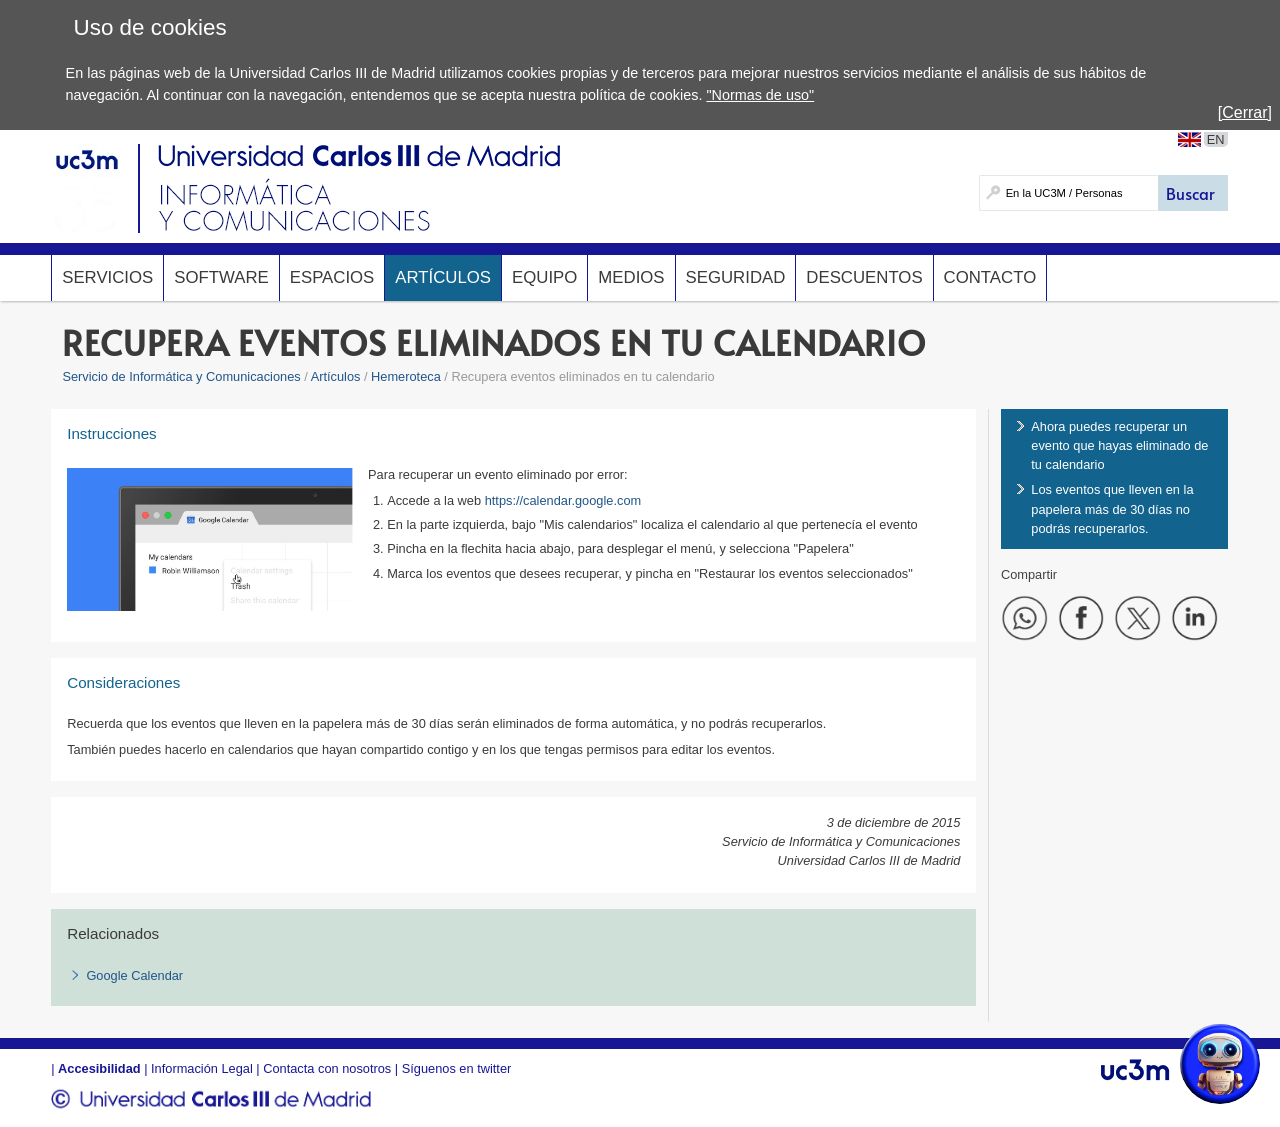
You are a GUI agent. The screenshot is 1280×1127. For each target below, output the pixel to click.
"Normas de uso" (760, 95)
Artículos (443, 277)
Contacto (990, 277)
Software (221, 277)
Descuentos (864, 277)
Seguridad (736, 277)
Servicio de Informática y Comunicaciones (181, 376)
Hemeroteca (406, 376)
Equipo (544, 277)
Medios (631, 277)
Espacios (332, 277)
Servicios (107, 277)
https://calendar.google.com (563, 500)
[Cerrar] (1245, 112)
